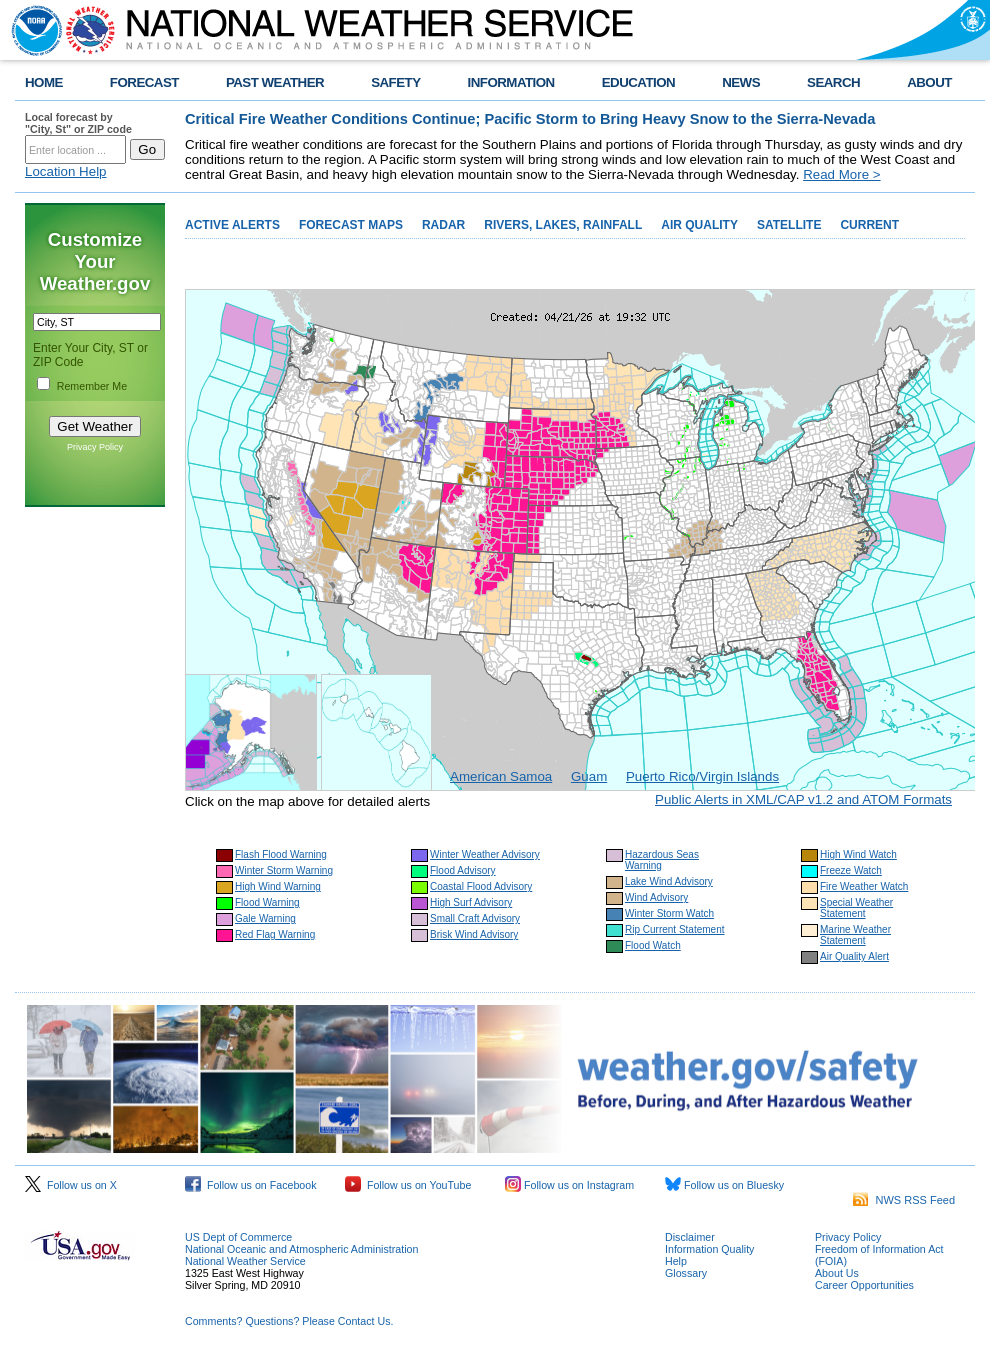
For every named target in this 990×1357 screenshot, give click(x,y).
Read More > (841, 174)
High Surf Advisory (471, 902)
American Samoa (501, 776)
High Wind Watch (858, 854)
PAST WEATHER (275, 82)
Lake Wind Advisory (669, 881)
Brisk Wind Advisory (474, 934)
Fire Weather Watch (864, 886)
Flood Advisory (463, 870)
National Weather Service (245, 1261)
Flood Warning (267, 902)
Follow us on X (71, 1185)
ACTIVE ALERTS (232, 225)
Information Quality (709, 1249)
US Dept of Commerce (238, 1237)
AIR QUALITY (699, 225)
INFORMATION (511, 82)
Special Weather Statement (856, 908)
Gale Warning (265, 918)
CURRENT (869, 225)
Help (676, 1261)
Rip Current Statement (675, 929)
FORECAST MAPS (351, 225)
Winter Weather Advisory (485, 854)
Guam (589, 776)
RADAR (443, 225)
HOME (44, 82)
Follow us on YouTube (408, 1185)
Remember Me (92, 386)
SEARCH (833, 82)
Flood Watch (653, 945)
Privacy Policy (95, 447)
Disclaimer (690, 1237)
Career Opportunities (864, 1285)
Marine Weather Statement (855, 935)
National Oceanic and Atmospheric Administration (301, 1249)
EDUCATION (638, 82)
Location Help (66, 171)
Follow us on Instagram (569, 1185)
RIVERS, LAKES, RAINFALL (563, 225)
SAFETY (395, 82)
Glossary (686, 1273)
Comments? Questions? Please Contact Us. (289, 1321)
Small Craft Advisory (475, 918)
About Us (837, 1273)
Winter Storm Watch (669, 913)
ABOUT (929, 82)
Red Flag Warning (275, 934)
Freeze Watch (851, 870)
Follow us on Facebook (251, 1185)
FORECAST (144, 82)
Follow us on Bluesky (724, 1185)
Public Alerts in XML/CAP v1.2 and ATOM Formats (803, 799)
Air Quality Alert (854, 956)
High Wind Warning (278, 886)
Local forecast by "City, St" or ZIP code (78, 123)
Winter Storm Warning (284, 870)
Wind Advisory (656, 897)
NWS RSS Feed (904, 1200)
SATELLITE (789, 225)
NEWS (741, 82)
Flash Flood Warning (281, 854)
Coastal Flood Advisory (481, 886)
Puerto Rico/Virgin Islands (702, 776)
